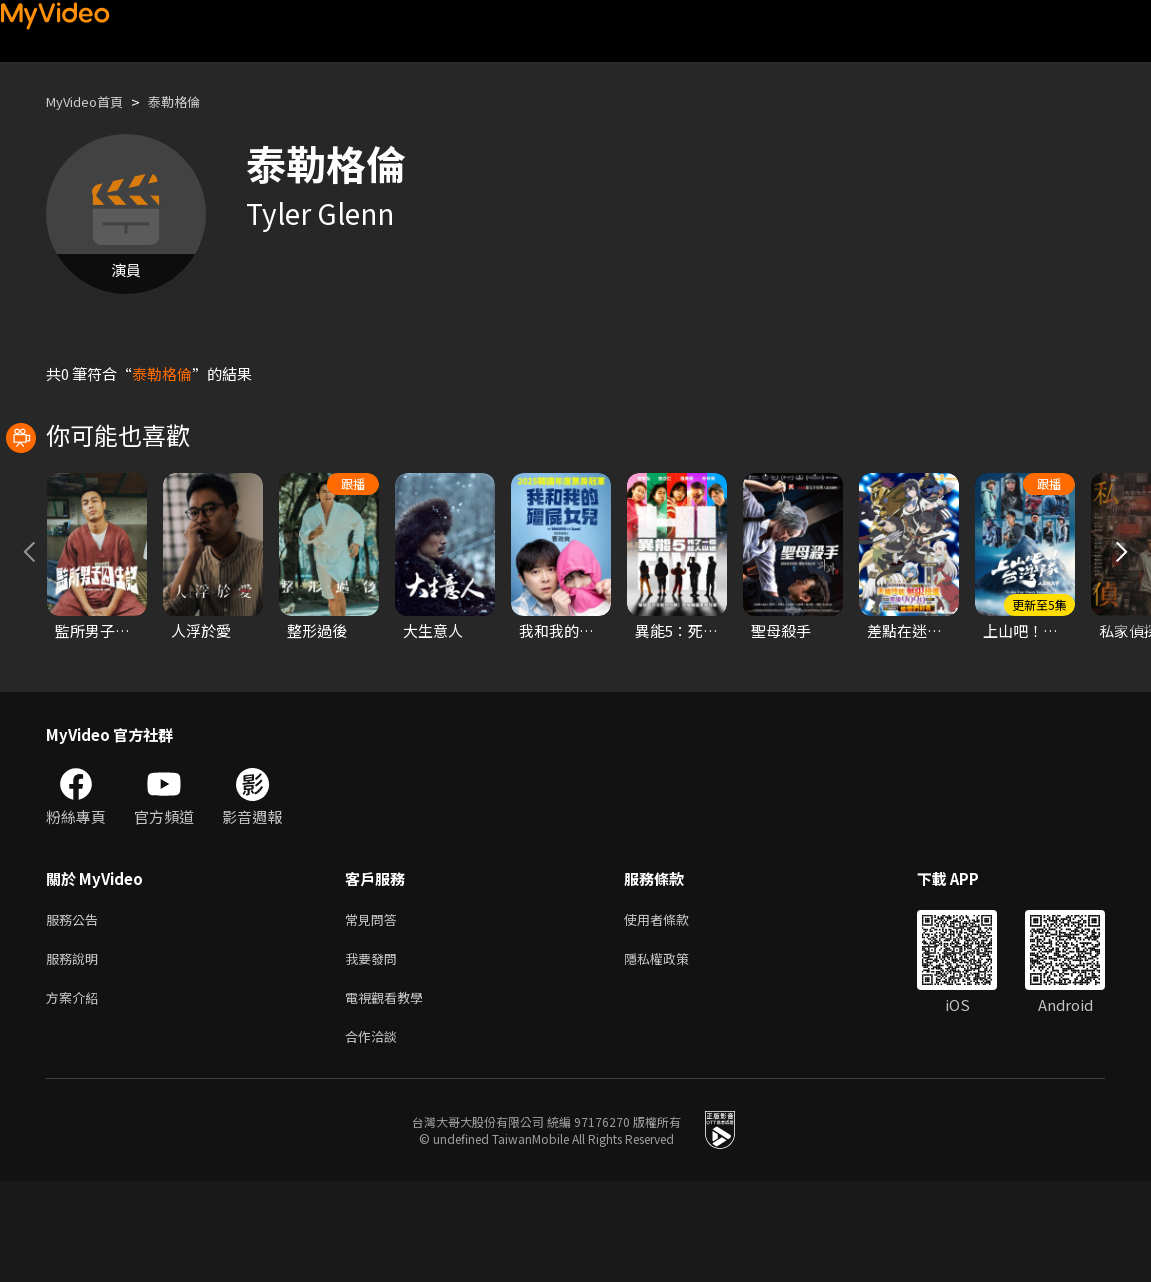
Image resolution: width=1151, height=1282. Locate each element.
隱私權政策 (673, 1051)
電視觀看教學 (390, 1093)
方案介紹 (76, 1093)
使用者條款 (673, 1009)
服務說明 (76, 1051)
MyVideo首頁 (91, 101)
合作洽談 (375, 1135)
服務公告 (76, 1009)
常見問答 (375, 1009)
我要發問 (375, 1051)
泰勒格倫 (192, 101)
